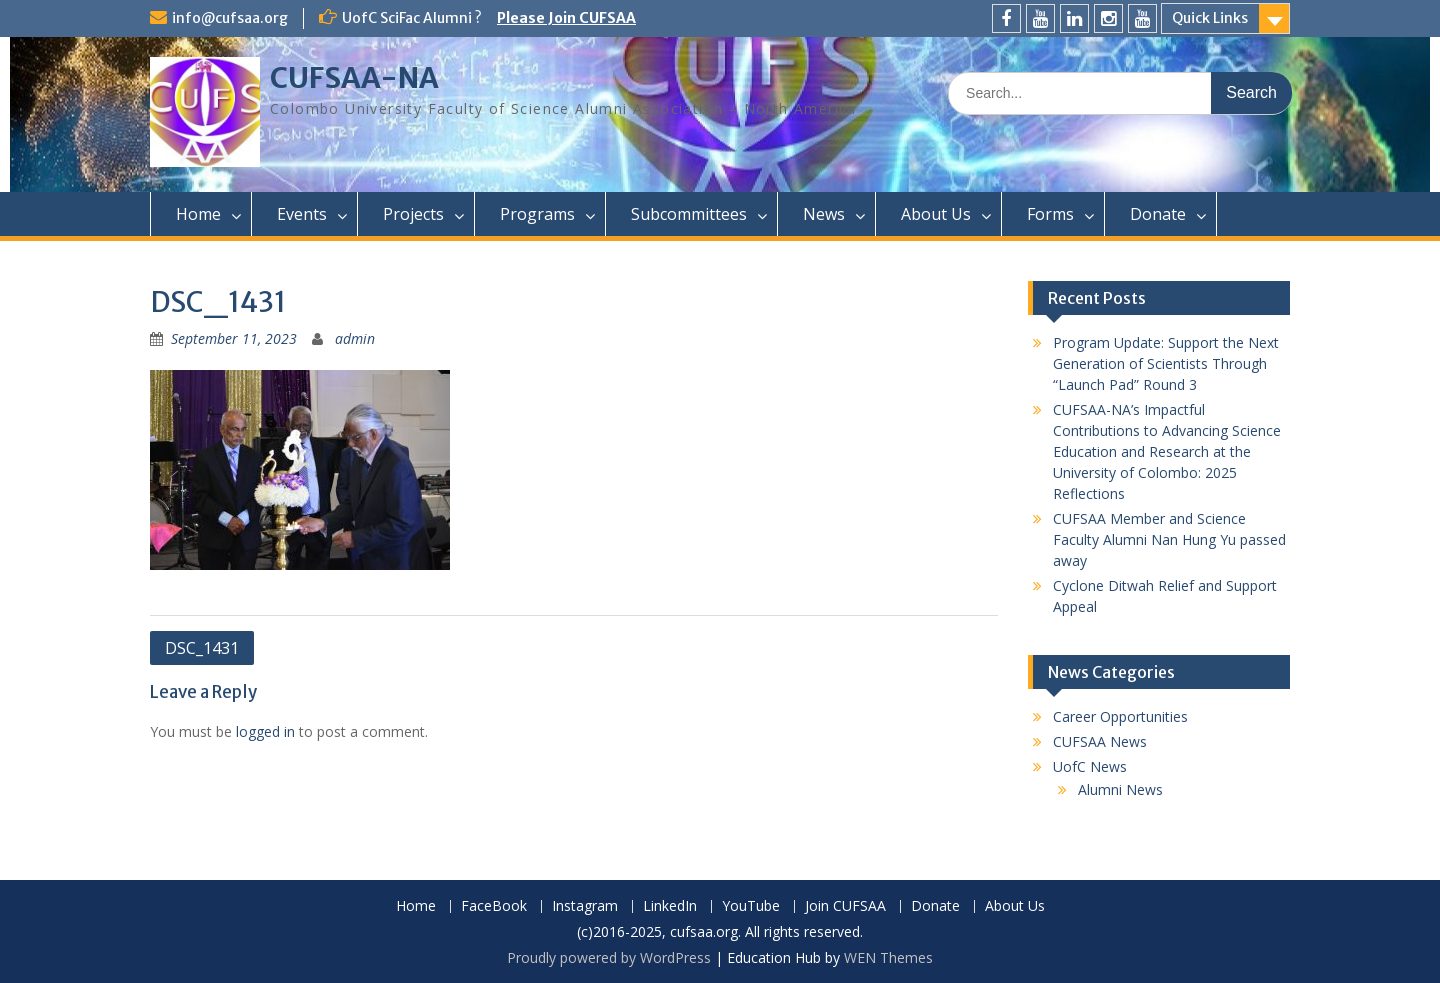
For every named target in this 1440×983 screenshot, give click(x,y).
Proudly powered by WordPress (609, 957)
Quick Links (1210, 18)
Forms (1050, 214)
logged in (265, 731)
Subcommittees (689, 214)
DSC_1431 (202, 648)
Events (302, 214)
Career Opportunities (1120, 716)
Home (198, 214)
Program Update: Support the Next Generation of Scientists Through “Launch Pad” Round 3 (1166, 363)
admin (355, 338)
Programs (537, 214)
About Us (936, 214)
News (824, 214)
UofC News (1090, 766)
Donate (1158, 214)
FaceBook (494, 906)
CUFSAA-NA (354, 78)
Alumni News (1120, 789)
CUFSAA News (1100, 741)
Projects (413, 214)
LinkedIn (670, 906)
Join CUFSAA (845, 906)
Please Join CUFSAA (566, 18)
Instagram (585, 906)
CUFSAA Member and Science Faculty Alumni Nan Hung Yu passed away (1169, 539)
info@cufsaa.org (230, 18)
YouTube (751, 906)
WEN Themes (888, 957)
